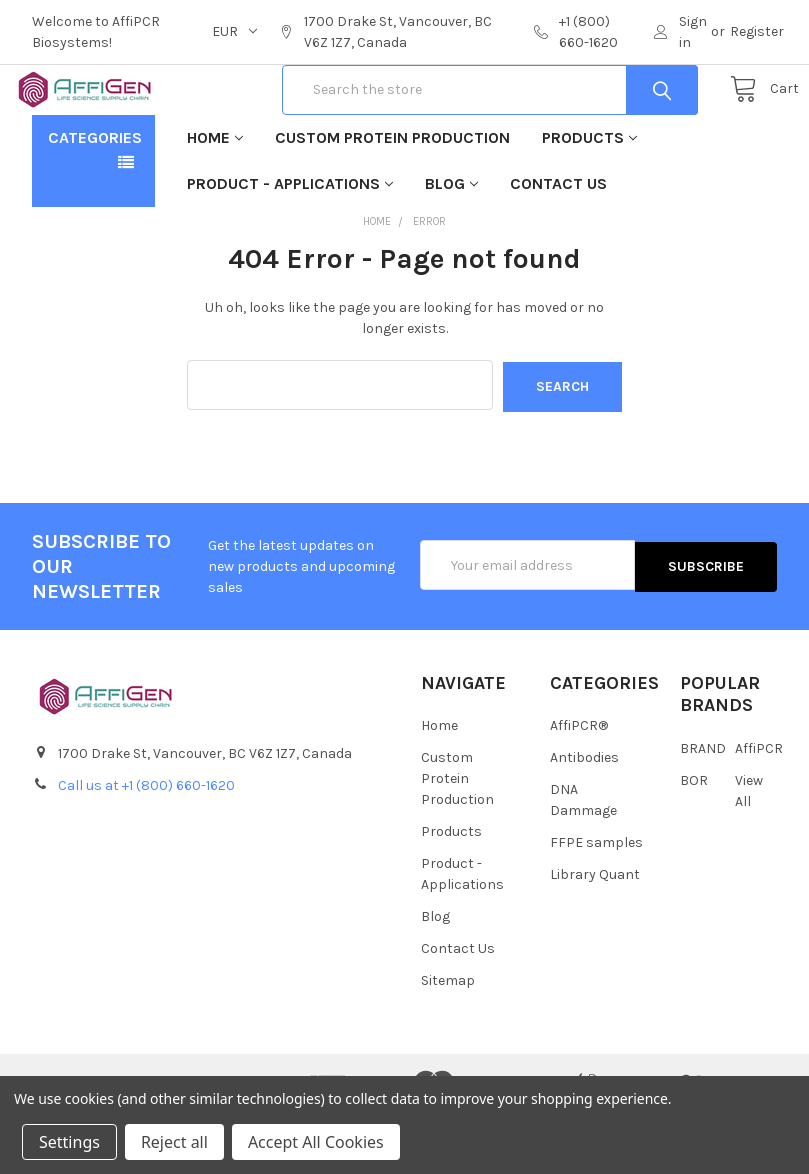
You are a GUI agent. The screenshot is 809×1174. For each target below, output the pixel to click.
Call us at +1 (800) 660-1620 (146, 847)
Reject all (174, 1142)
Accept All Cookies (316, 1142)
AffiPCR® (579, 788)
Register (757, 31)
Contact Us (558, 247)
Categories (95, 201)
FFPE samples (596, 905)
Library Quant (595, 937)
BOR (694, 842)
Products (589, 201)
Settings (69, 1142)
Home (215, 201)
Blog (451, 247)
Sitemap (448, 1043)
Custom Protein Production (392, 201)
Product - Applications (290, 247)
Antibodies (584, 820)
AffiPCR (759, 810)
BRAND (703, 810)
